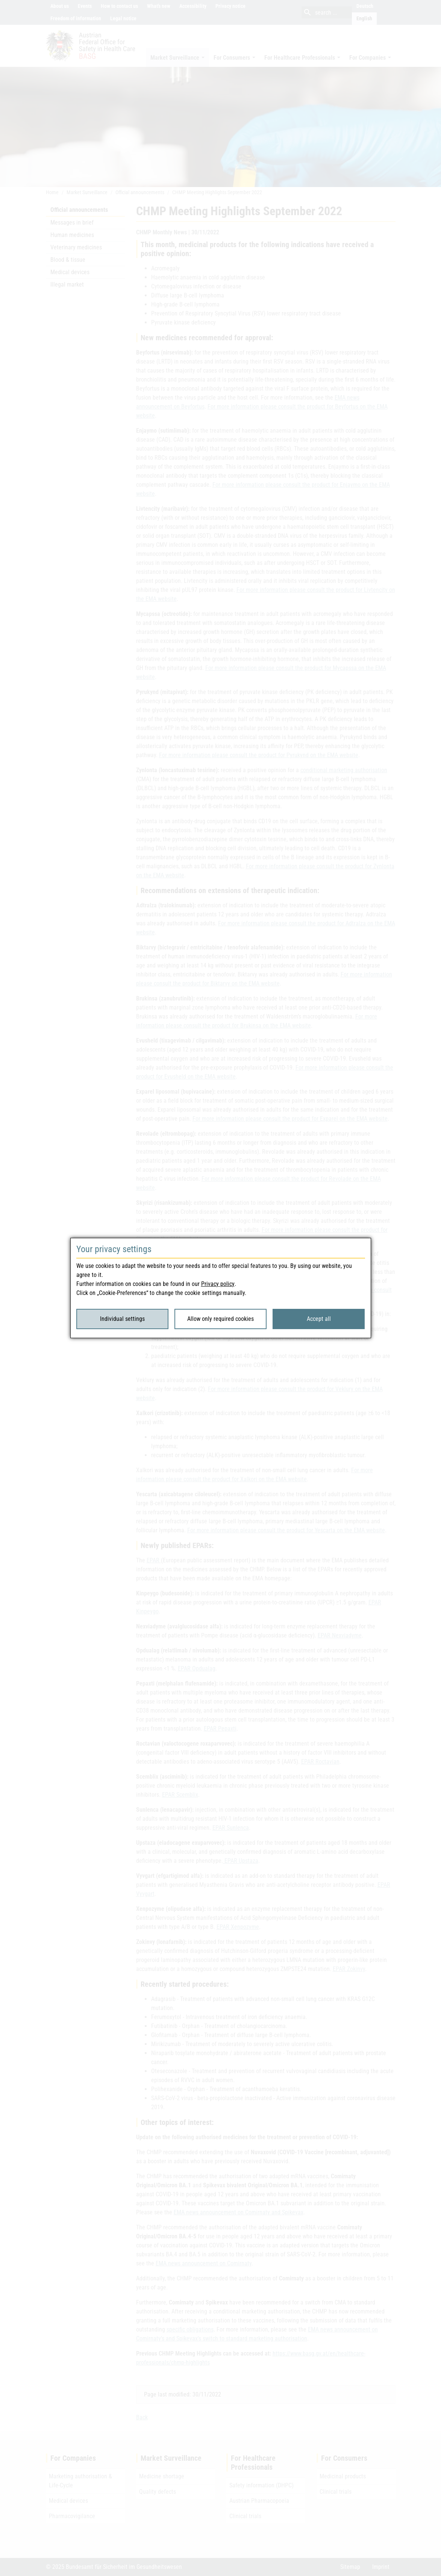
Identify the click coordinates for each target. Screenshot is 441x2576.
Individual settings (122, 1318)
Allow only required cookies (220, 1318)
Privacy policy (218, 1283)
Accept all (319, 1318)
